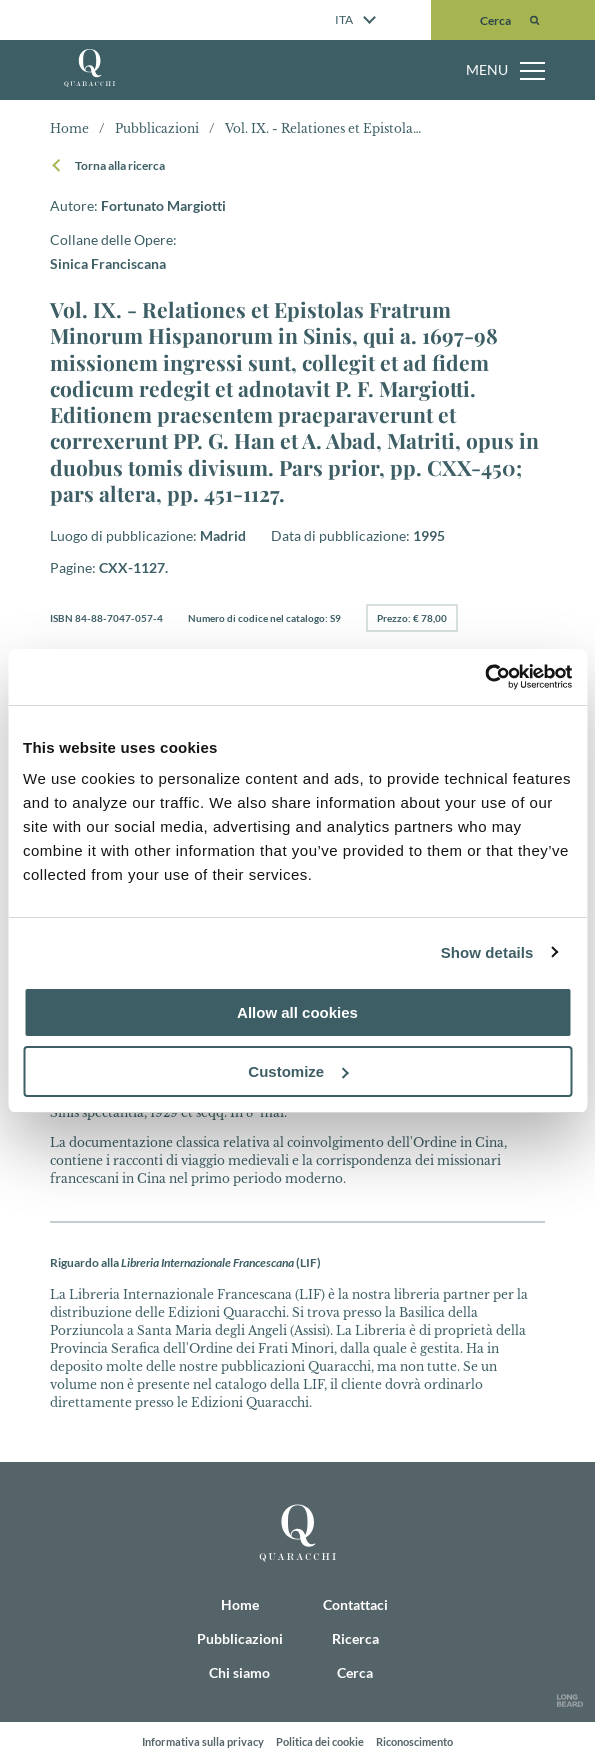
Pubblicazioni (240, 1638)
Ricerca (355, 1638)
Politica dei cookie (320, 1741)
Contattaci (355, 1604)
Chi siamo (239, 1672)
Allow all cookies (297, 1012)
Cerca (355, 1672)
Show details (487, 952)
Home (69, 128)
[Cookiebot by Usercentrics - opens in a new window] (484, 677)
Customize (298, 1071)
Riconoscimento (414, 1741)
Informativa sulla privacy (203, 1741)
